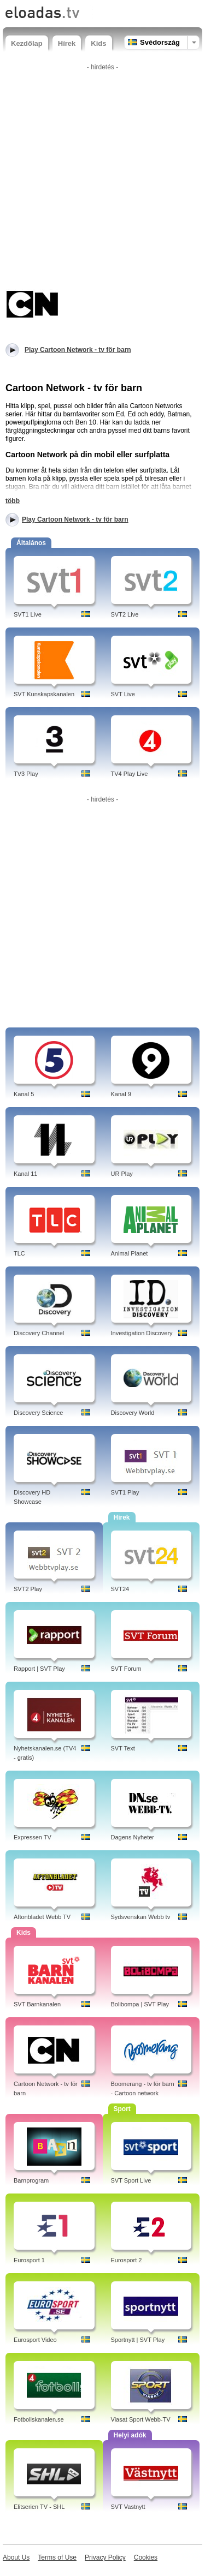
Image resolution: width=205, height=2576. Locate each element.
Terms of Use (57, 2557)
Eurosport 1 (29, 2260)
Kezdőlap (27, 43)
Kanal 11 (25, 1173)
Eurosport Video (35, 2339)
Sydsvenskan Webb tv (141, 1917)
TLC (19, 1253)
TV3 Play (26, 773)
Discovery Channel (39, 1333)
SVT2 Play (28, 1589)
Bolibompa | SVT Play (140, 2004)
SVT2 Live (125, 614)
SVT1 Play (125, 1492)
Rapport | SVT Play (39, 1668)
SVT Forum (126, 1668)
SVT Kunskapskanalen (44, 694)
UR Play (122, 1173)
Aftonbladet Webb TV (42, 1917)
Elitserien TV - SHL (39, 2506)
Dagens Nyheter (133, 1837)
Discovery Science (38, 1412)
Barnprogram (31, 2180)
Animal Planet (129, 1253)
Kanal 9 (121, 1094)
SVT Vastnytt (128, 2506)
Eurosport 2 (126, 2260)
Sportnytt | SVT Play (138, 2339)
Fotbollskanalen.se (39, 2419)
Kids (98, 43)
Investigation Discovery (142, 1333)
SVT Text (123, 1748)
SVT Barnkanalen (37, 2004)
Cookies (145, 2557)
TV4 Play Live (129, 773)
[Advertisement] (102, 177)
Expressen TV (32, 1837)
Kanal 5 (24, 1094)
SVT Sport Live (131, 2180)
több (12, 501)
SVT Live (123, 694)
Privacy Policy (105, 2557)
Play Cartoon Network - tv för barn (75, 519)
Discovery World (133, 1412)
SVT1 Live (28, 614)
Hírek (67, 43)
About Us (16, 2557)
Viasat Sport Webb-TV (141, 2419)
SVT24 (120, 1589)
